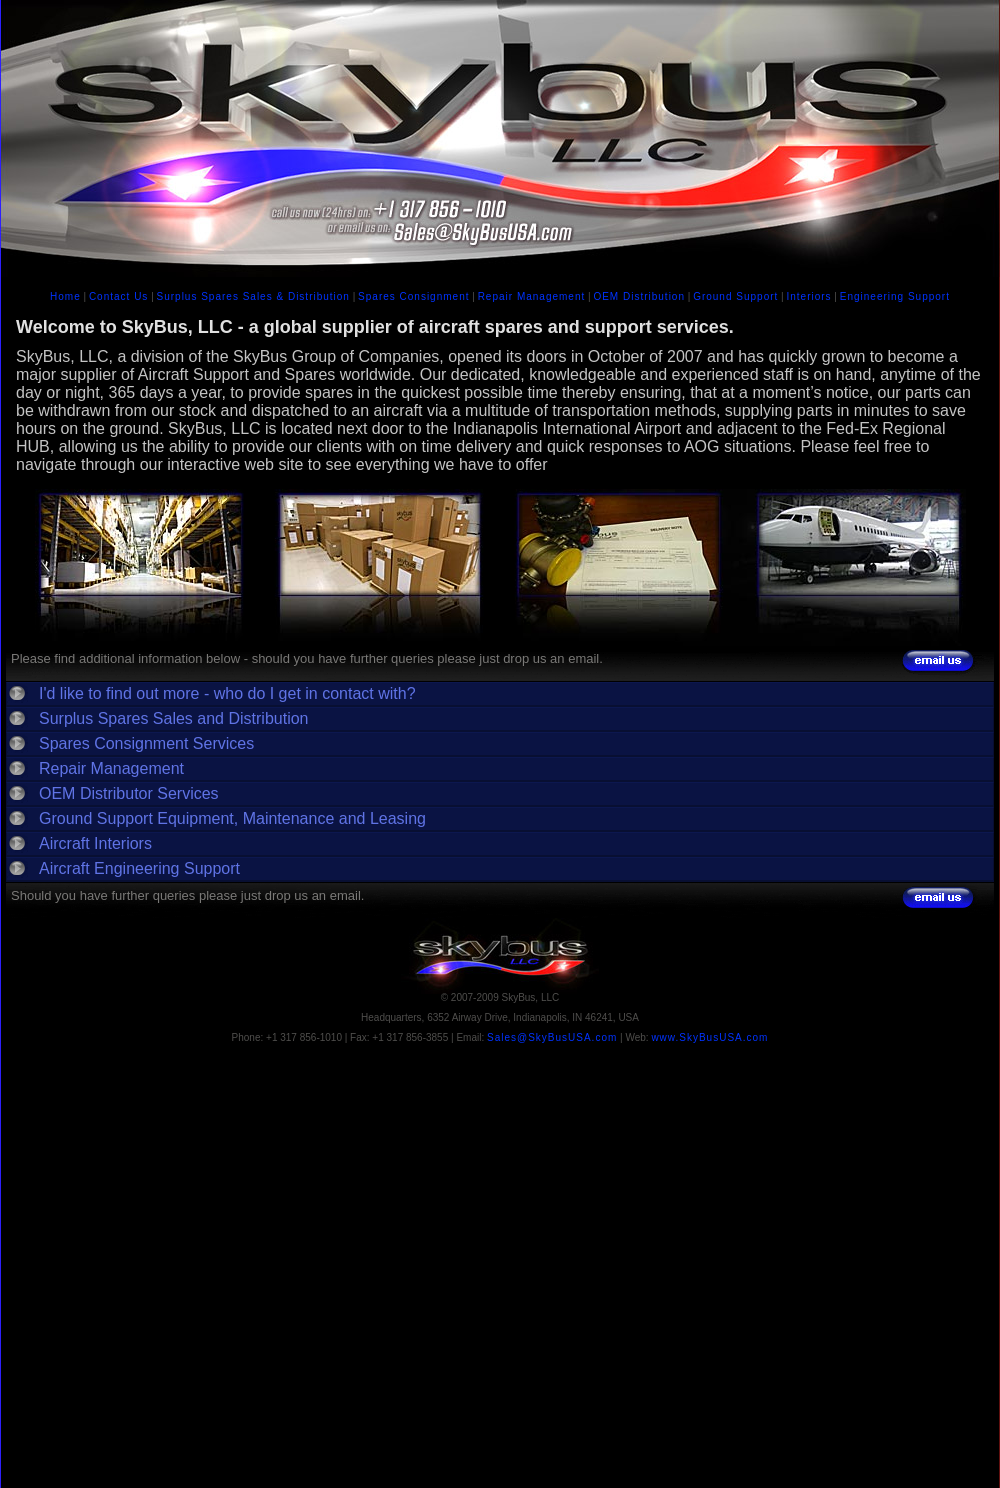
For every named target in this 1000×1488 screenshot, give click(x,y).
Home (65, 296)
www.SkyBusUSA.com (709, 1037)
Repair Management (532, 296)
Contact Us (118, 296)
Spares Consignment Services (146, 743)
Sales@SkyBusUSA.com (552, 1037)
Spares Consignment (413, 296)
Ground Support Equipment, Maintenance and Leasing (232, 818)
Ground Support (735, 296)
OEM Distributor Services (129, 793)
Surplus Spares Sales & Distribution (253, 296)
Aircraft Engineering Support (139, 868)
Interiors (808, 296)
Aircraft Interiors (95, 843)
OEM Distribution (639, 296)
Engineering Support (895, 296)
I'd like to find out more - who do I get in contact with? (227, 693)
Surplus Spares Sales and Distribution (173, 718)
